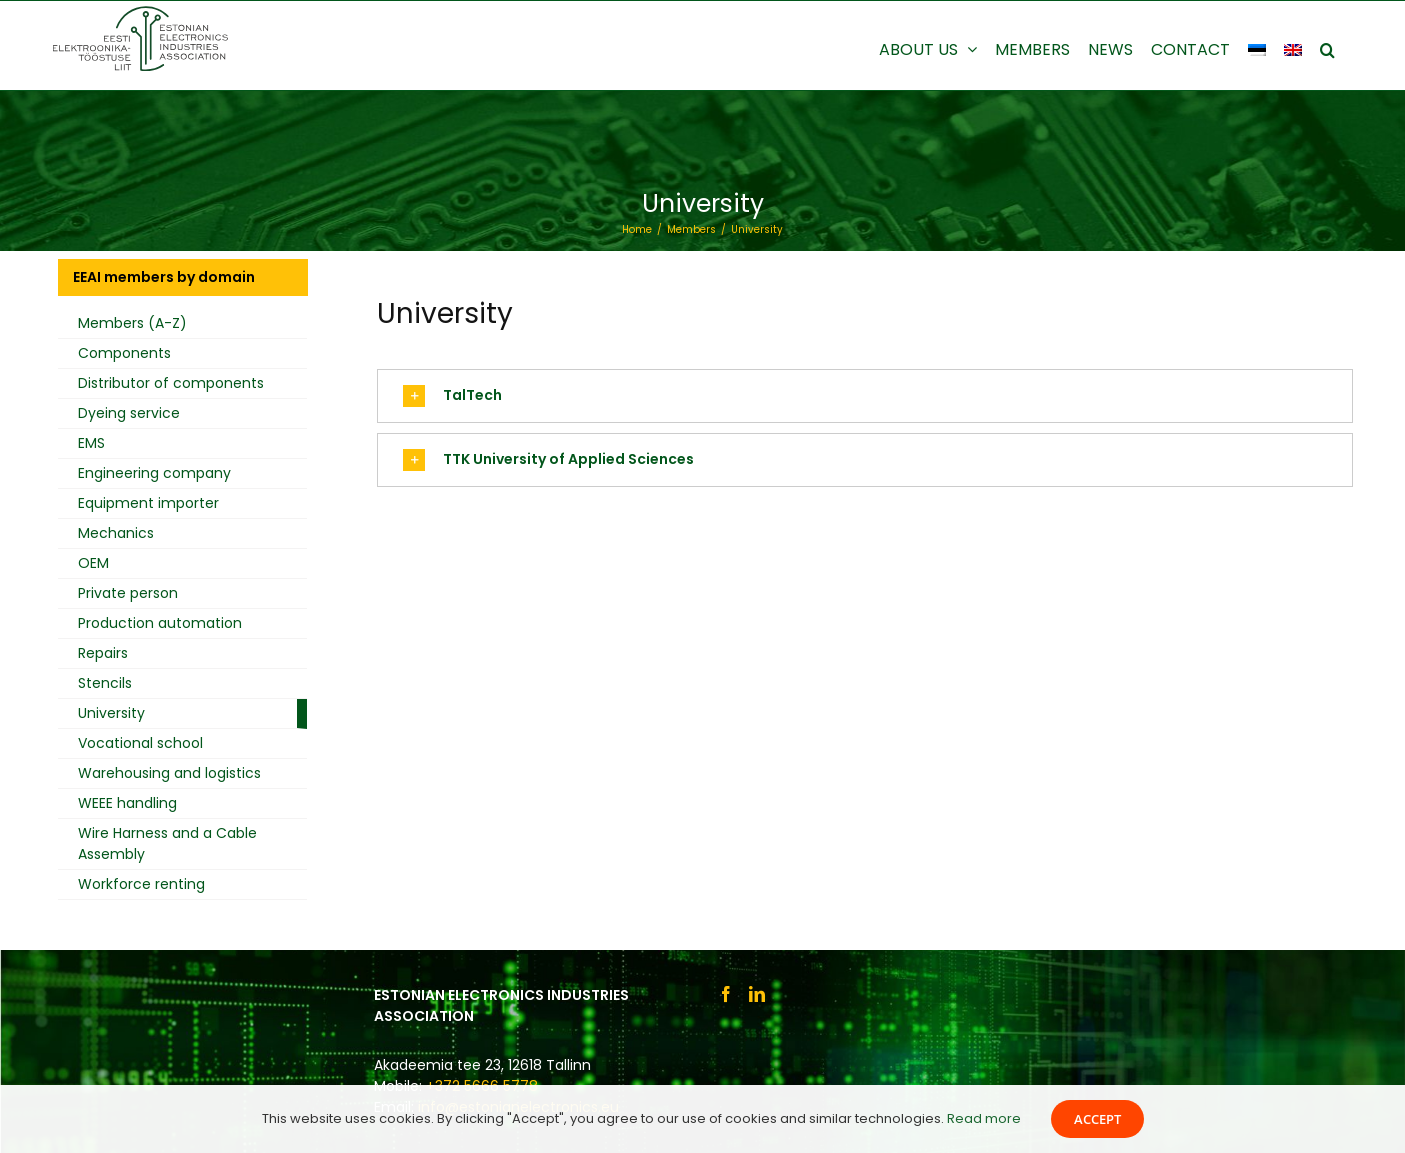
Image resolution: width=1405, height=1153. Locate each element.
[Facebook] (726, 994)
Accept (1097, 1119)
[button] (1327, 48)
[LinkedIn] (757, 994)
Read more (984, 1118)
